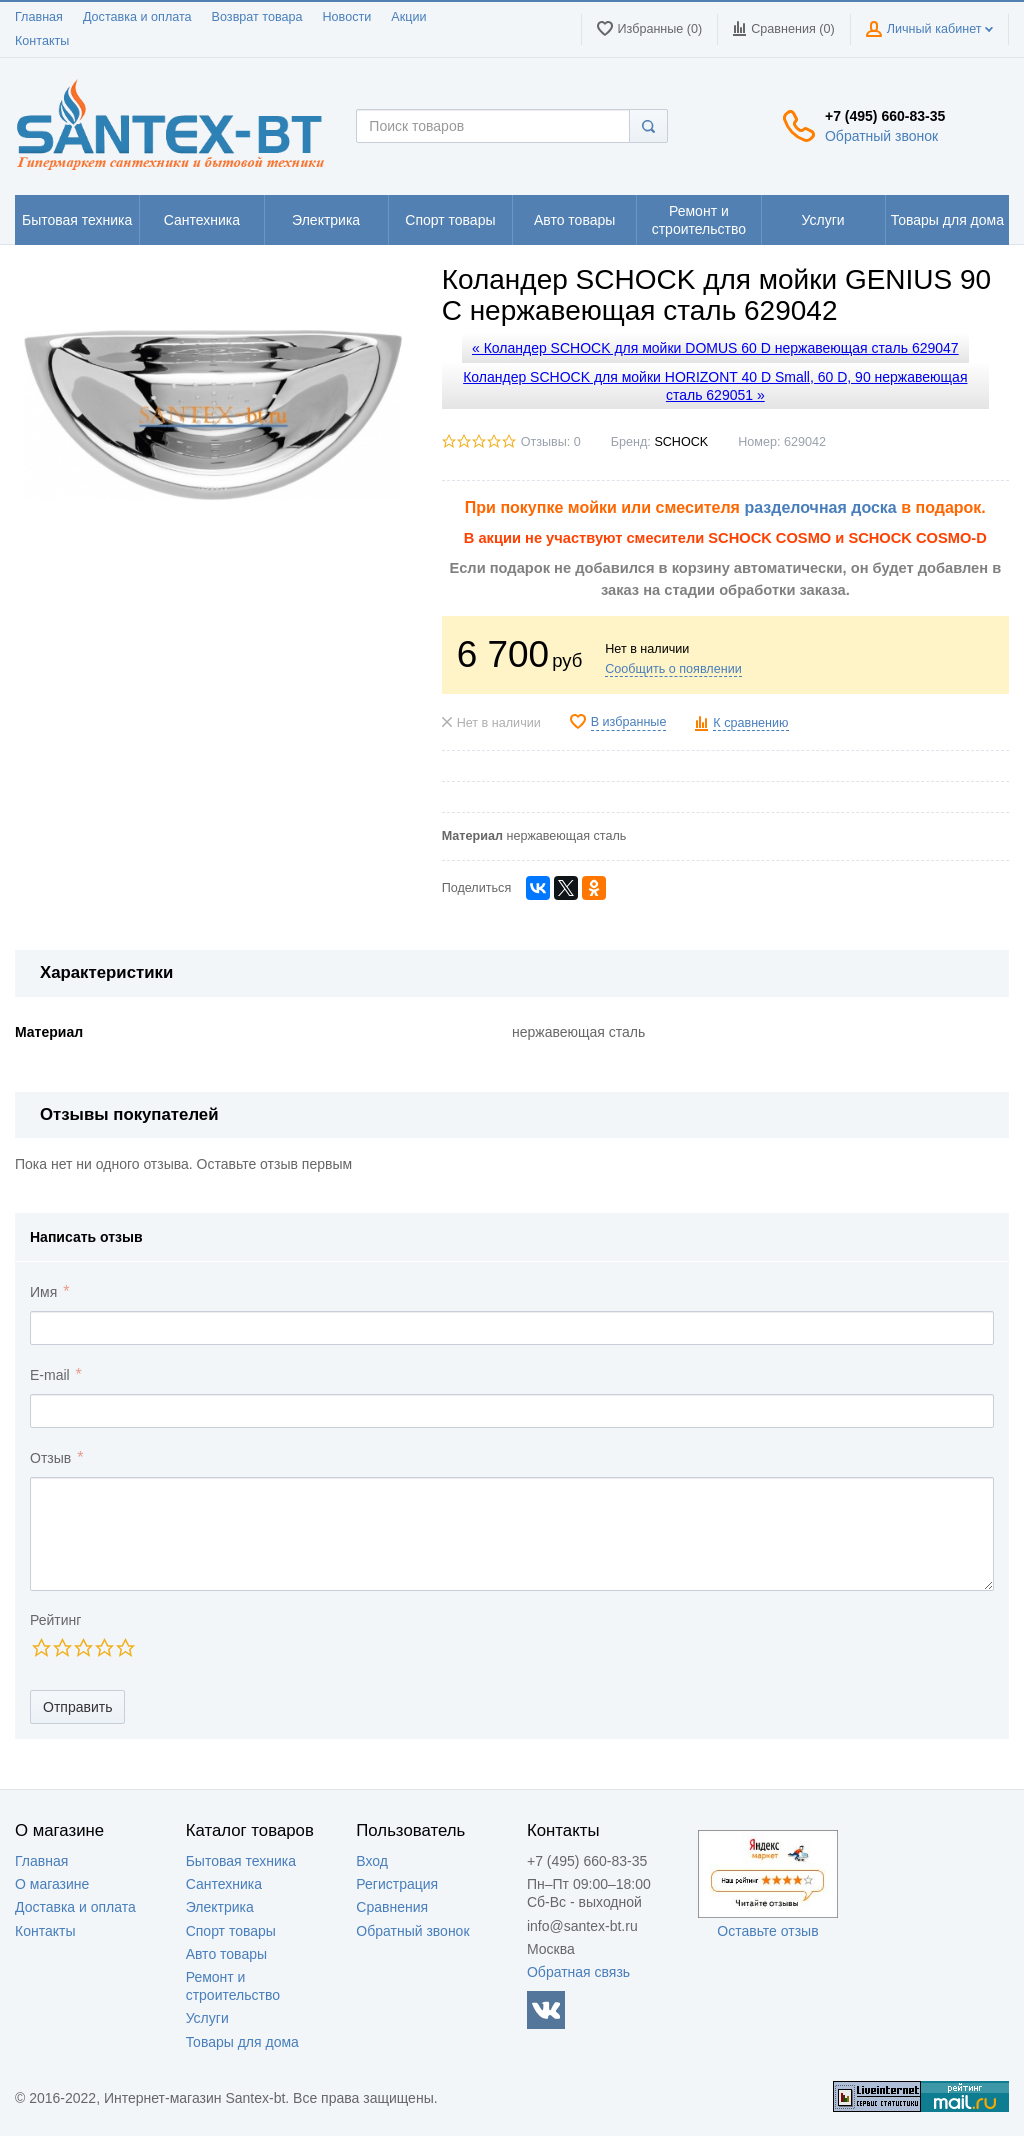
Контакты (42, 41)
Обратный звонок (881, 136)
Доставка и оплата (137, 17)
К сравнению (750, 723)
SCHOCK (681, 442)
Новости (347, 17)
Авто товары (226, 1954)
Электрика (220, 1907)
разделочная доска (820, 507)
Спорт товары (231, 1931)
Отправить (77, 1707)
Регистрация (397, 1884)
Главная (39, 17)
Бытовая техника (241, 1861)
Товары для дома (242, 2042)
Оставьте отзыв (767, 1931)
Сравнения (392, 1907)
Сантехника (224, 1884)
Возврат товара (257, 17)
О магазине (52, 1884)
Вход (372, 1861)
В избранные (629, 722)
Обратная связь (578, 1972)
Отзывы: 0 (551, 442)
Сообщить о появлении (673, 669)
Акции (408, 17)
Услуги (207, 2018)
